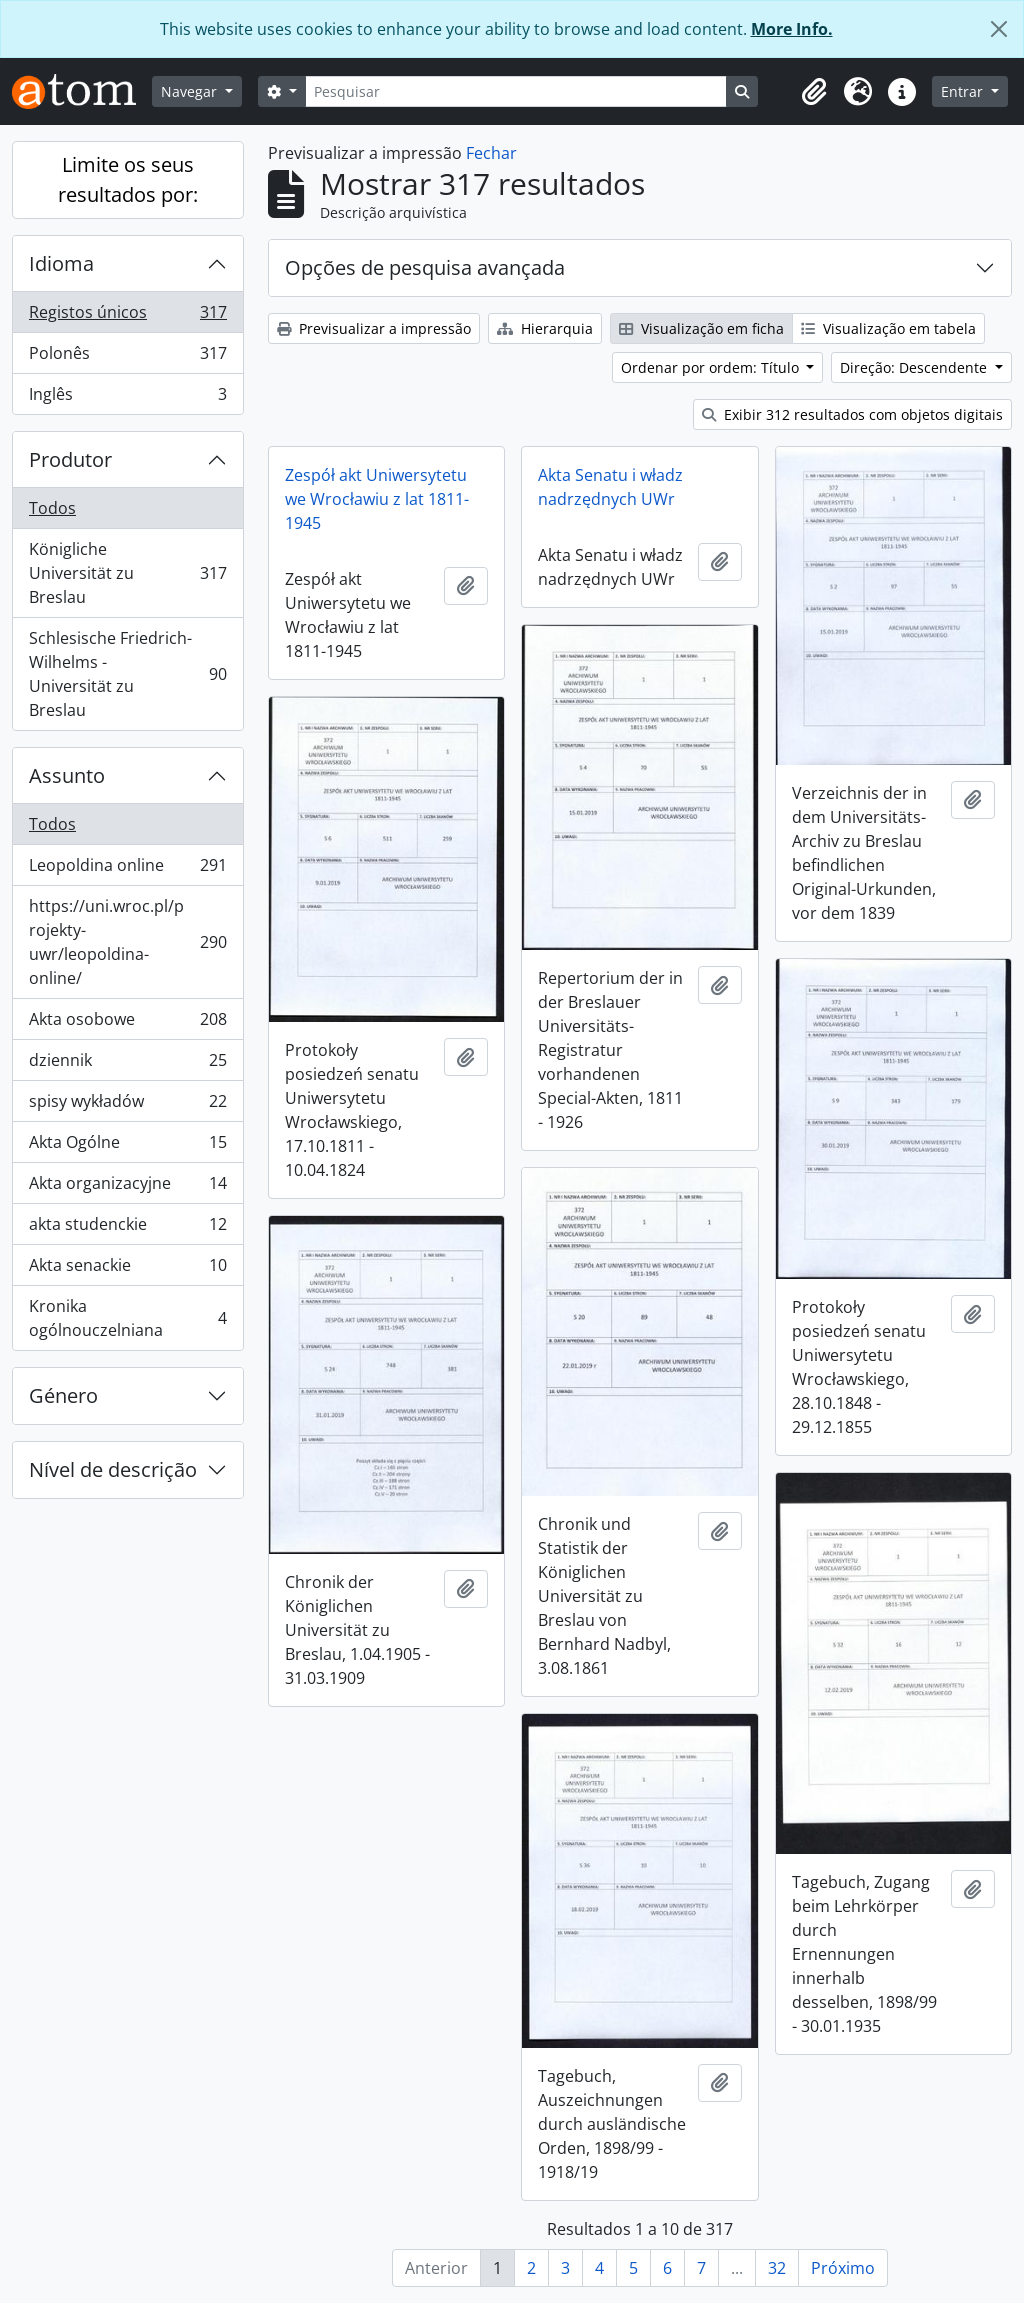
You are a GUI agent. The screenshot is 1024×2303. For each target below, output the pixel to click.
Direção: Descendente (915, 367)
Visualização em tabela (888, 328)
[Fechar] (999, 29)
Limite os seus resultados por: (128, 179)
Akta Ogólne (127, 1146)
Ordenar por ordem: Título (712, 367)
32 (777, 2268)
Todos (52, 508)
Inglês (127, 398)
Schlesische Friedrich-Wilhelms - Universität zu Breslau (127, 674)
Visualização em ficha (701, 328)
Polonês (127, 357)
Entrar (964, 91)
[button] (814, 92)
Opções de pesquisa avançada (425, 267)
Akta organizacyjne (127, 1187)
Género (63, 1395)
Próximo (843, 2268)
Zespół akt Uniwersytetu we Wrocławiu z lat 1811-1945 (377, 499)
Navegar (191, 91)
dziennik (127, 1064)
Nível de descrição (113, 1469)
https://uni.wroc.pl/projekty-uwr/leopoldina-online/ (127, 942)
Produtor (70, 459)
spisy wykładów (127, 1105)
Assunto (67, 775)
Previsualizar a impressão (374, 328)
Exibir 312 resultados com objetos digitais (852, 414)
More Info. (792, 29)
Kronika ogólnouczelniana (127, 1318)
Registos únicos (127, 316)
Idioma (61, 263)
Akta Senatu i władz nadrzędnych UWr (610, 487)
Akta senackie (127, 1269)
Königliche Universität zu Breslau (127, 573)
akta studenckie (127, 1228)
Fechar (491, 153)
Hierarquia (545, 328)
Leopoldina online (127, 869)
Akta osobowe (127, 1023)
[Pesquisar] (516, 91)
